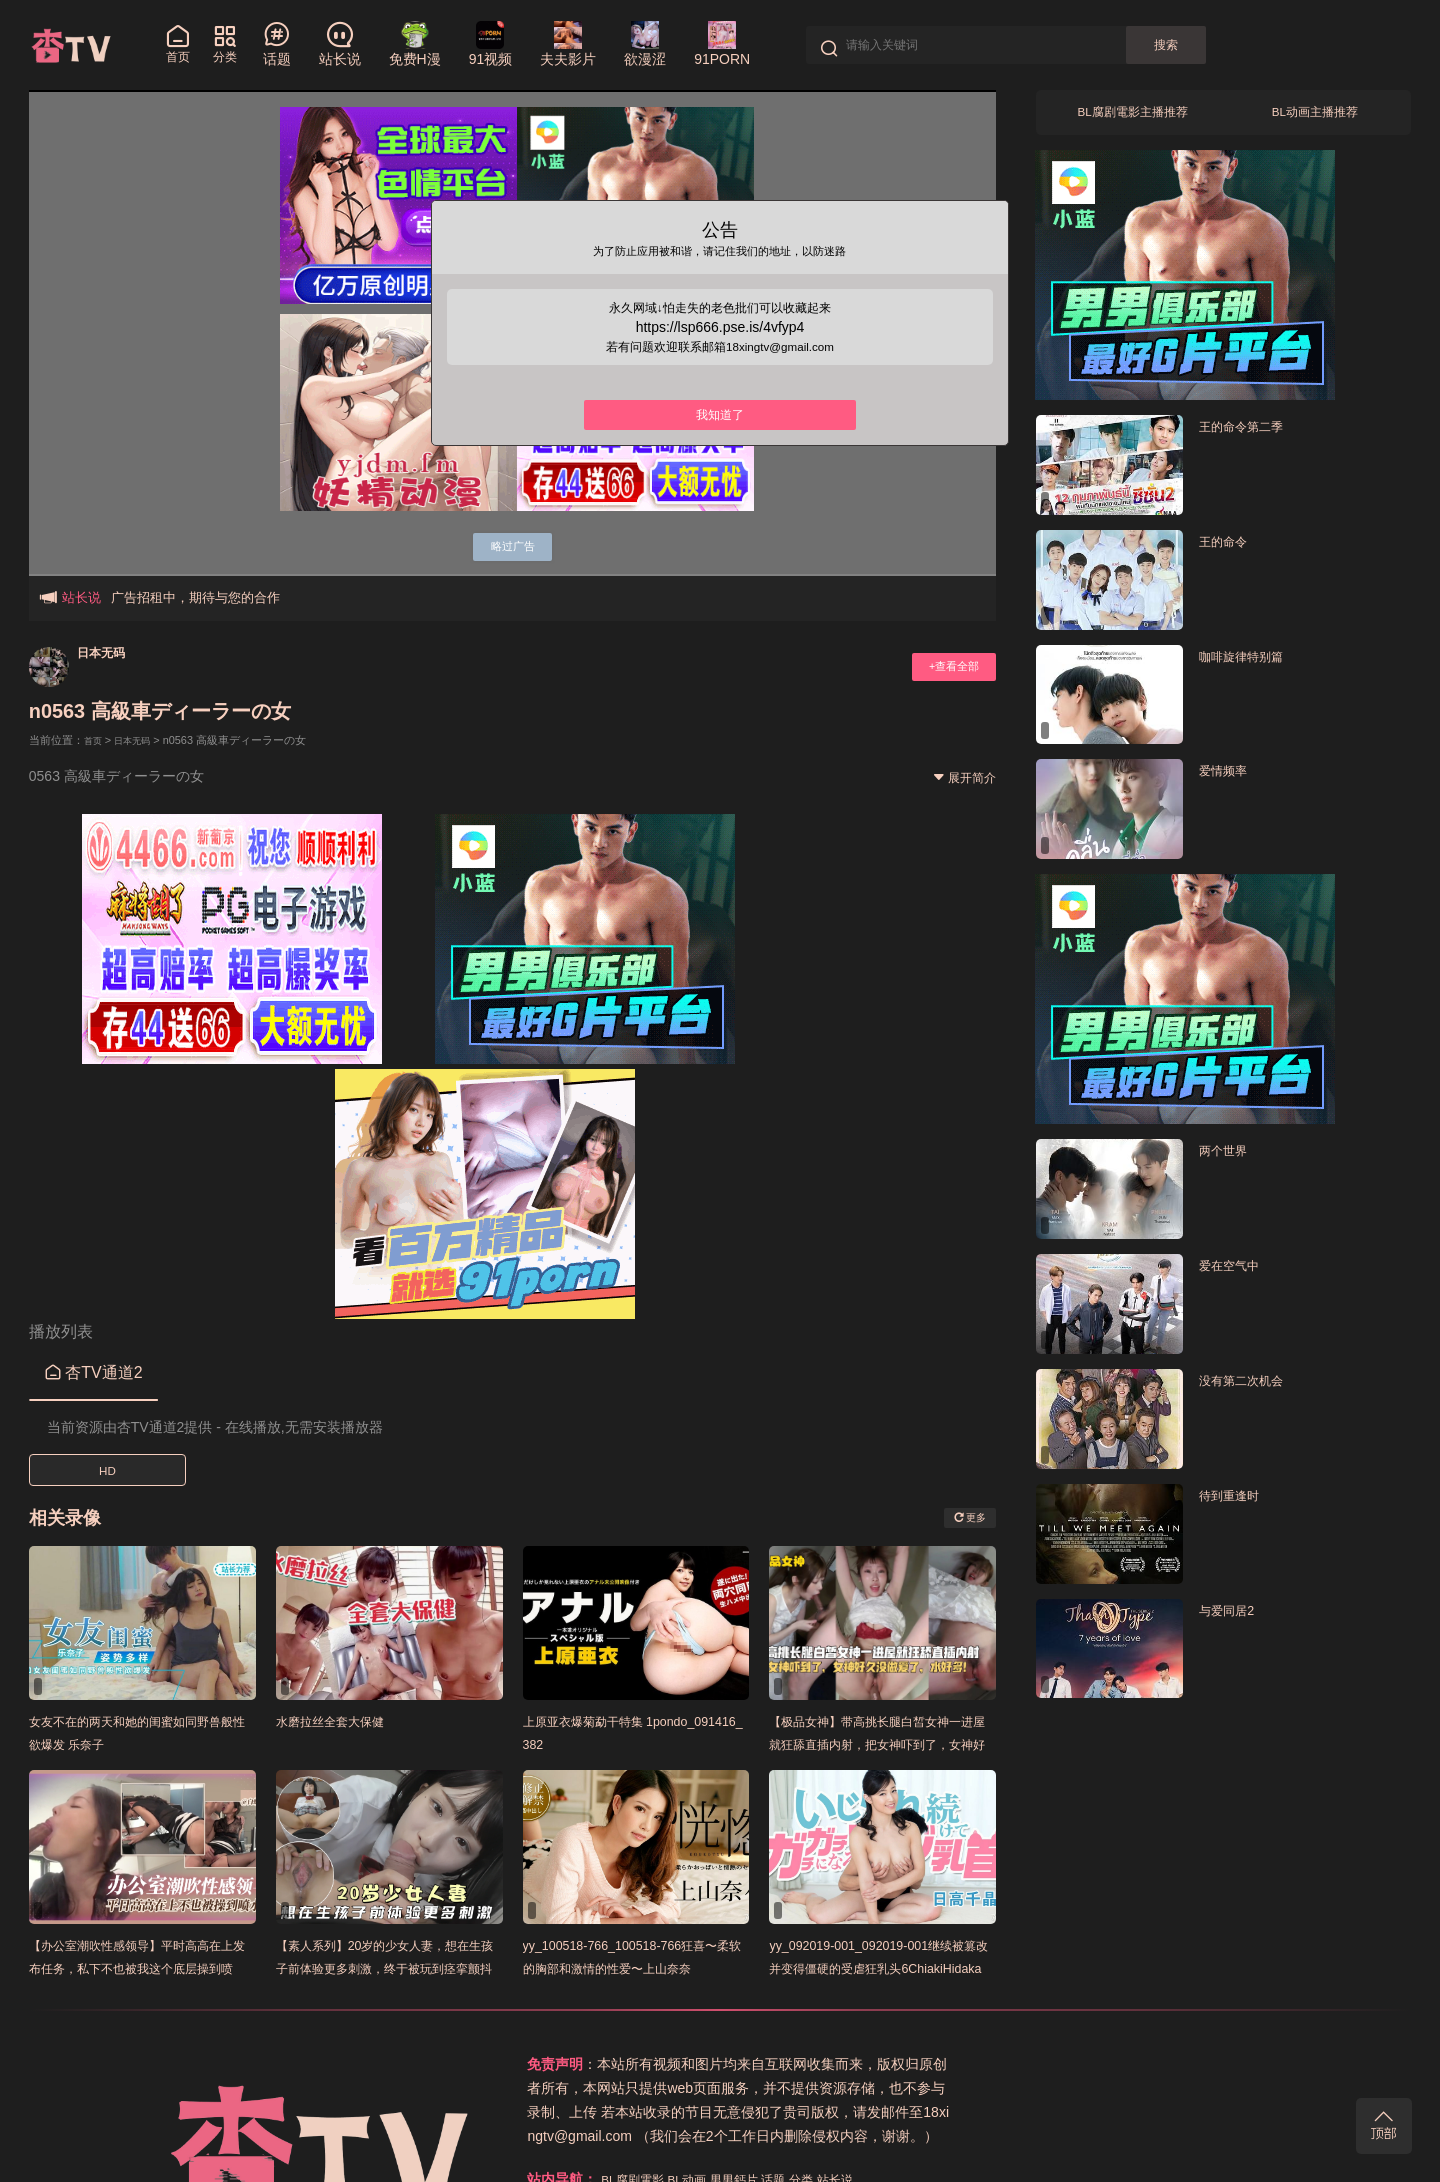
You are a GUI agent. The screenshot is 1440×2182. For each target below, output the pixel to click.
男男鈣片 (1075, 2064)
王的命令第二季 (1251, 432)
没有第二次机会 (1251, 1386)
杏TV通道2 (94, 1371)
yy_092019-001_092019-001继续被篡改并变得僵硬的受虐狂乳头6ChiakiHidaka (879, 1967)
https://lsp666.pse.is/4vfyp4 (720, 339)
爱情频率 (1229, 777)
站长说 (1192, 2064)
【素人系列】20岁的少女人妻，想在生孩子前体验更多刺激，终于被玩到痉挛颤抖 (389, 1967)
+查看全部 (946, 666)
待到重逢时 (1236, 1501)
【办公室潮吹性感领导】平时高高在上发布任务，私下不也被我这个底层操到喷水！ (141, 1967)
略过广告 (513, 543)
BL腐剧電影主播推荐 (1132, 116)
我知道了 (720, 434)
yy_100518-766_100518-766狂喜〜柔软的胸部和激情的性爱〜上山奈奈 (635, 1967)
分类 (1153, 2064)
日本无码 (109, 651)
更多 (964, 1517)
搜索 (1184, 45)
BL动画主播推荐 (1314, 116)
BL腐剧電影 (957, 2064)
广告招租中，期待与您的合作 (195, 597)
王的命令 (1229, 547)
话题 (1121, 2064)
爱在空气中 (1236, 1271)
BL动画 (1020, 2064)
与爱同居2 (1233, 1616)
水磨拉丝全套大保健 (343, 1720)
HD (107, 1470)
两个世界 (1229, 1156)
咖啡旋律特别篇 (1251, 662)
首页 (95, 740)
